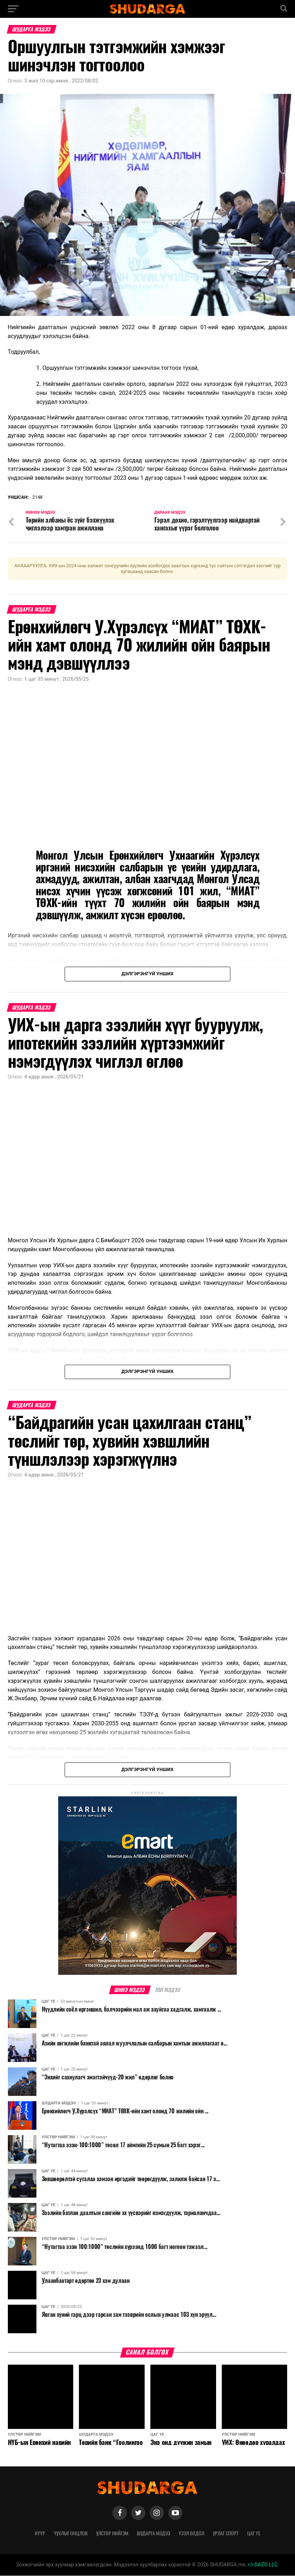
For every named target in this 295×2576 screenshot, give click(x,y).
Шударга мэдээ (153, 2533)
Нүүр (40, 2533)
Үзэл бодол (191, 2533)
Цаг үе (253, 2533)
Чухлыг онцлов (71, 2533)
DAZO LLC (263, 2565)
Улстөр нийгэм (112, 2533)
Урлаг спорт (226, 2533)
